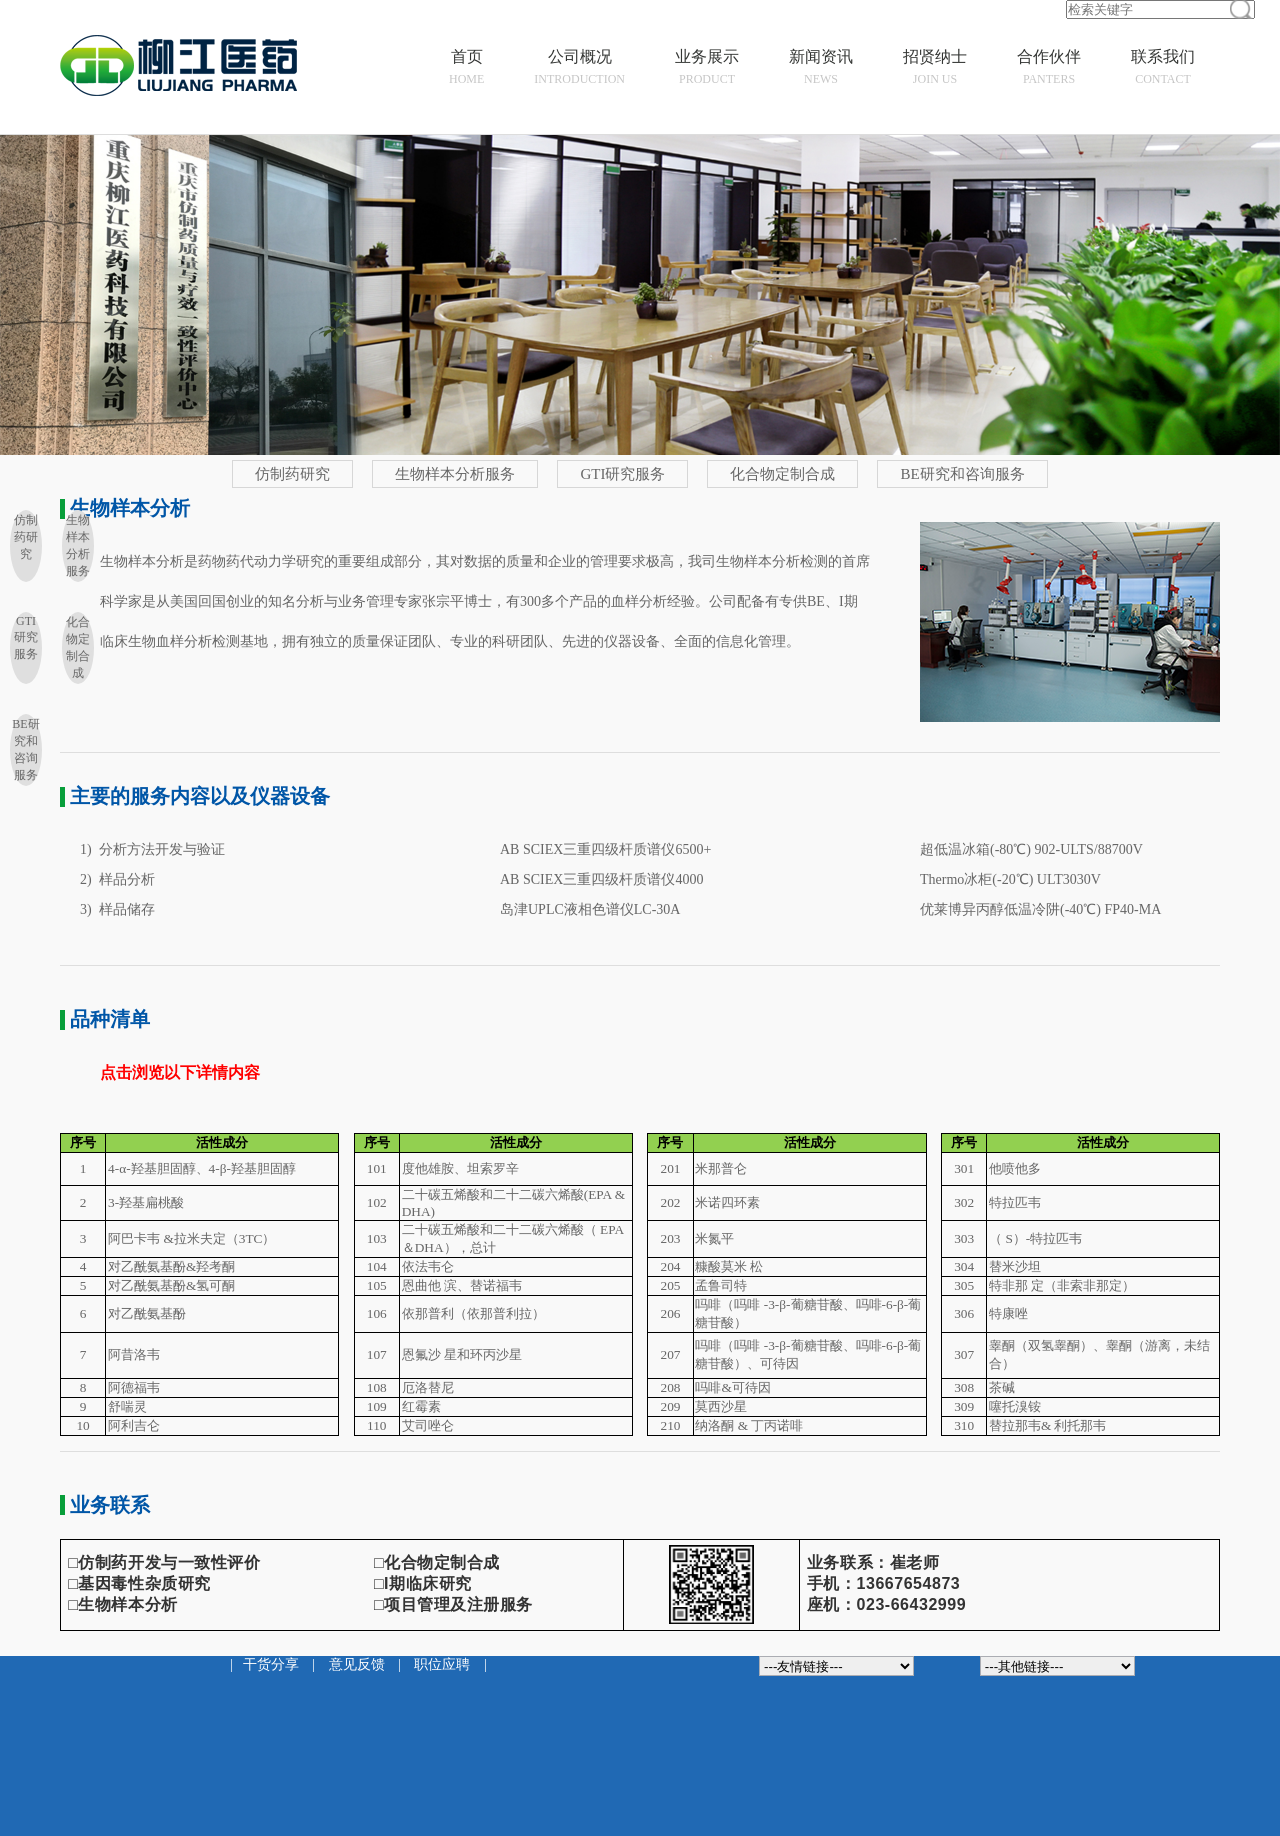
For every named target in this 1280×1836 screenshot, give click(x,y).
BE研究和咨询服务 (962, 474)
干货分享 (271, 1664)
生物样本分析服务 (455, 474)
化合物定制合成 (782, 474)
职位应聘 (442, 1664)
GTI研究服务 (622, 474)
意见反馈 (357, 1664)
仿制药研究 (292, 474)
